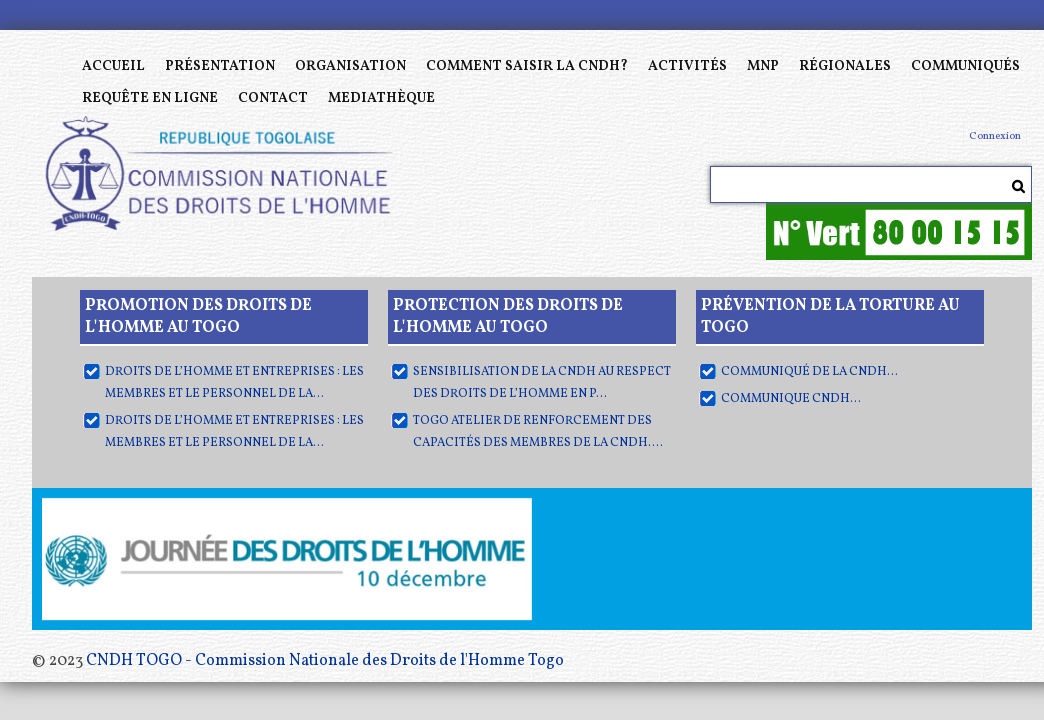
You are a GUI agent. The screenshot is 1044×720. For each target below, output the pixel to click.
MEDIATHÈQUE (381, 98)
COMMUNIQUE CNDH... (791, 399)
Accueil (113, 66)
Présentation (220, 66)
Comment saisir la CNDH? (527, 66)
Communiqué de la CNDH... (809, 372)
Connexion (995, 136)
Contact (273, 98)
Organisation (350, 66)
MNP (763, 66)
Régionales (845, 66)
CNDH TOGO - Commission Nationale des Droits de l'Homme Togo (325, 661)
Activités (687, 66)
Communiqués (965, 66)
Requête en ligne (150, 98)
